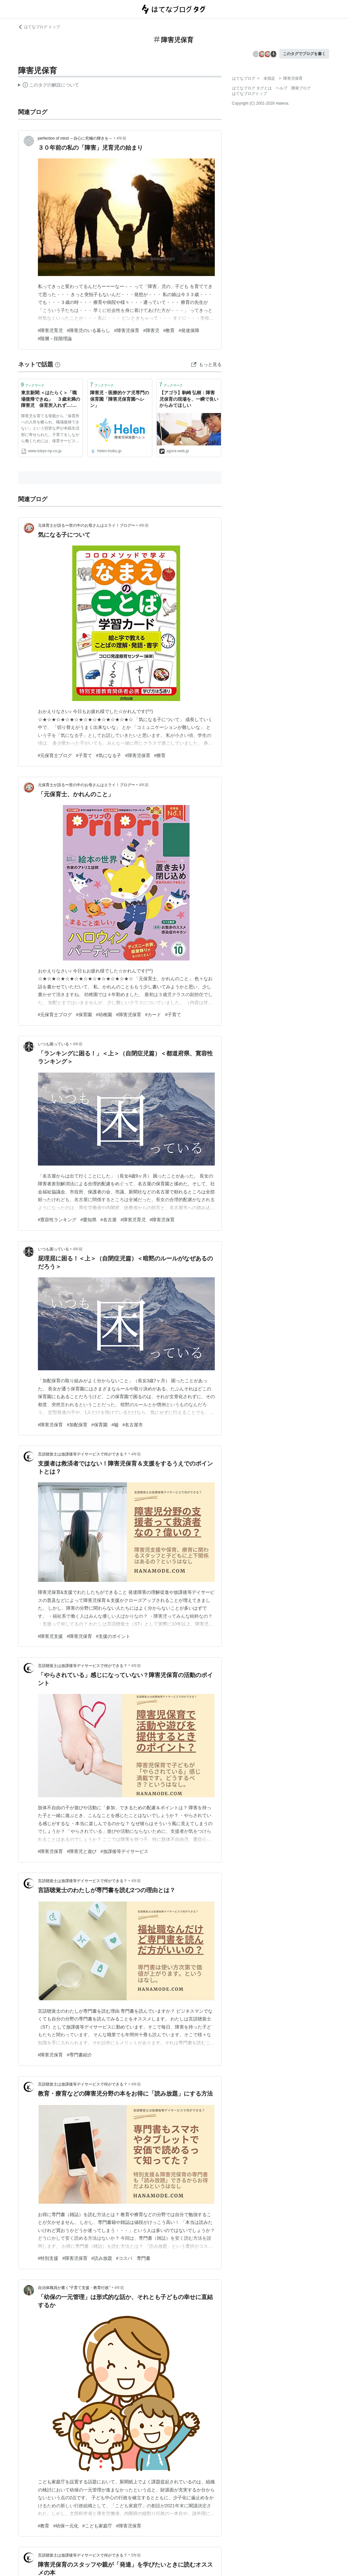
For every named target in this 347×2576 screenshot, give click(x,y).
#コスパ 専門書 (133, 2258)
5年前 (136, 2555)
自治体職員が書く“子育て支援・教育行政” (74, 2287)
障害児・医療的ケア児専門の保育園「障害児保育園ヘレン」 (119, 399)
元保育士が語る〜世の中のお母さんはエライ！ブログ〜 (86, 525)
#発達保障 (189, 330)
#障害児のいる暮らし (88, 330)
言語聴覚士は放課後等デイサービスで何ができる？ (82, 1454)
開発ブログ (301, 88)
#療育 (160, 755)
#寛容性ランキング (57, 1219)
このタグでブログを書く (304, 54)
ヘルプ (281, 88)
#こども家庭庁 (97, 2525)
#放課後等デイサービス (124, 1851)
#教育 (169, 330)
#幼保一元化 (65, 2525)
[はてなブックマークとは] (57, 364)
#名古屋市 (132, 1424)
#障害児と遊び (82, 1851)
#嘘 (115, 1424)
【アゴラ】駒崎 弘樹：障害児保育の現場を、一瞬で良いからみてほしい (188, 399)
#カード (153, 1014)
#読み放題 (101, 2258)
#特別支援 (48, 2258)
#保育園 (84, 1014)
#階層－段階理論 (55, 338)
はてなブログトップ (249, 93)
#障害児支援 (50, 1636)
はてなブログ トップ (39, 27)
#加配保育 (77, 1424)
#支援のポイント (113, 1636)
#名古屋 (108, 1219)
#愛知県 (88, 1219)
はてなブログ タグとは (252, 88)
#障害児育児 (50, 330)
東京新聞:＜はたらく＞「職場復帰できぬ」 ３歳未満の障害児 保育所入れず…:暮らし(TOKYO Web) (50, 399)
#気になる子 (108, 755)
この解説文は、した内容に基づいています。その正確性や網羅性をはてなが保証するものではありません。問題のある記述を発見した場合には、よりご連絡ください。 (48, 85)
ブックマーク (33, 384)
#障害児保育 (126, 330)
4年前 (121, 138)
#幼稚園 (104, 1014)
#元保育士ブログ (55, 755)
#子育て (84, 755)
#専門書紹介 (79, 2054)
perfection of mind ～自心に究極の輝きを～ (75, 138)
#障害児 (151, 330)
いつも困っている (53, 1044)
